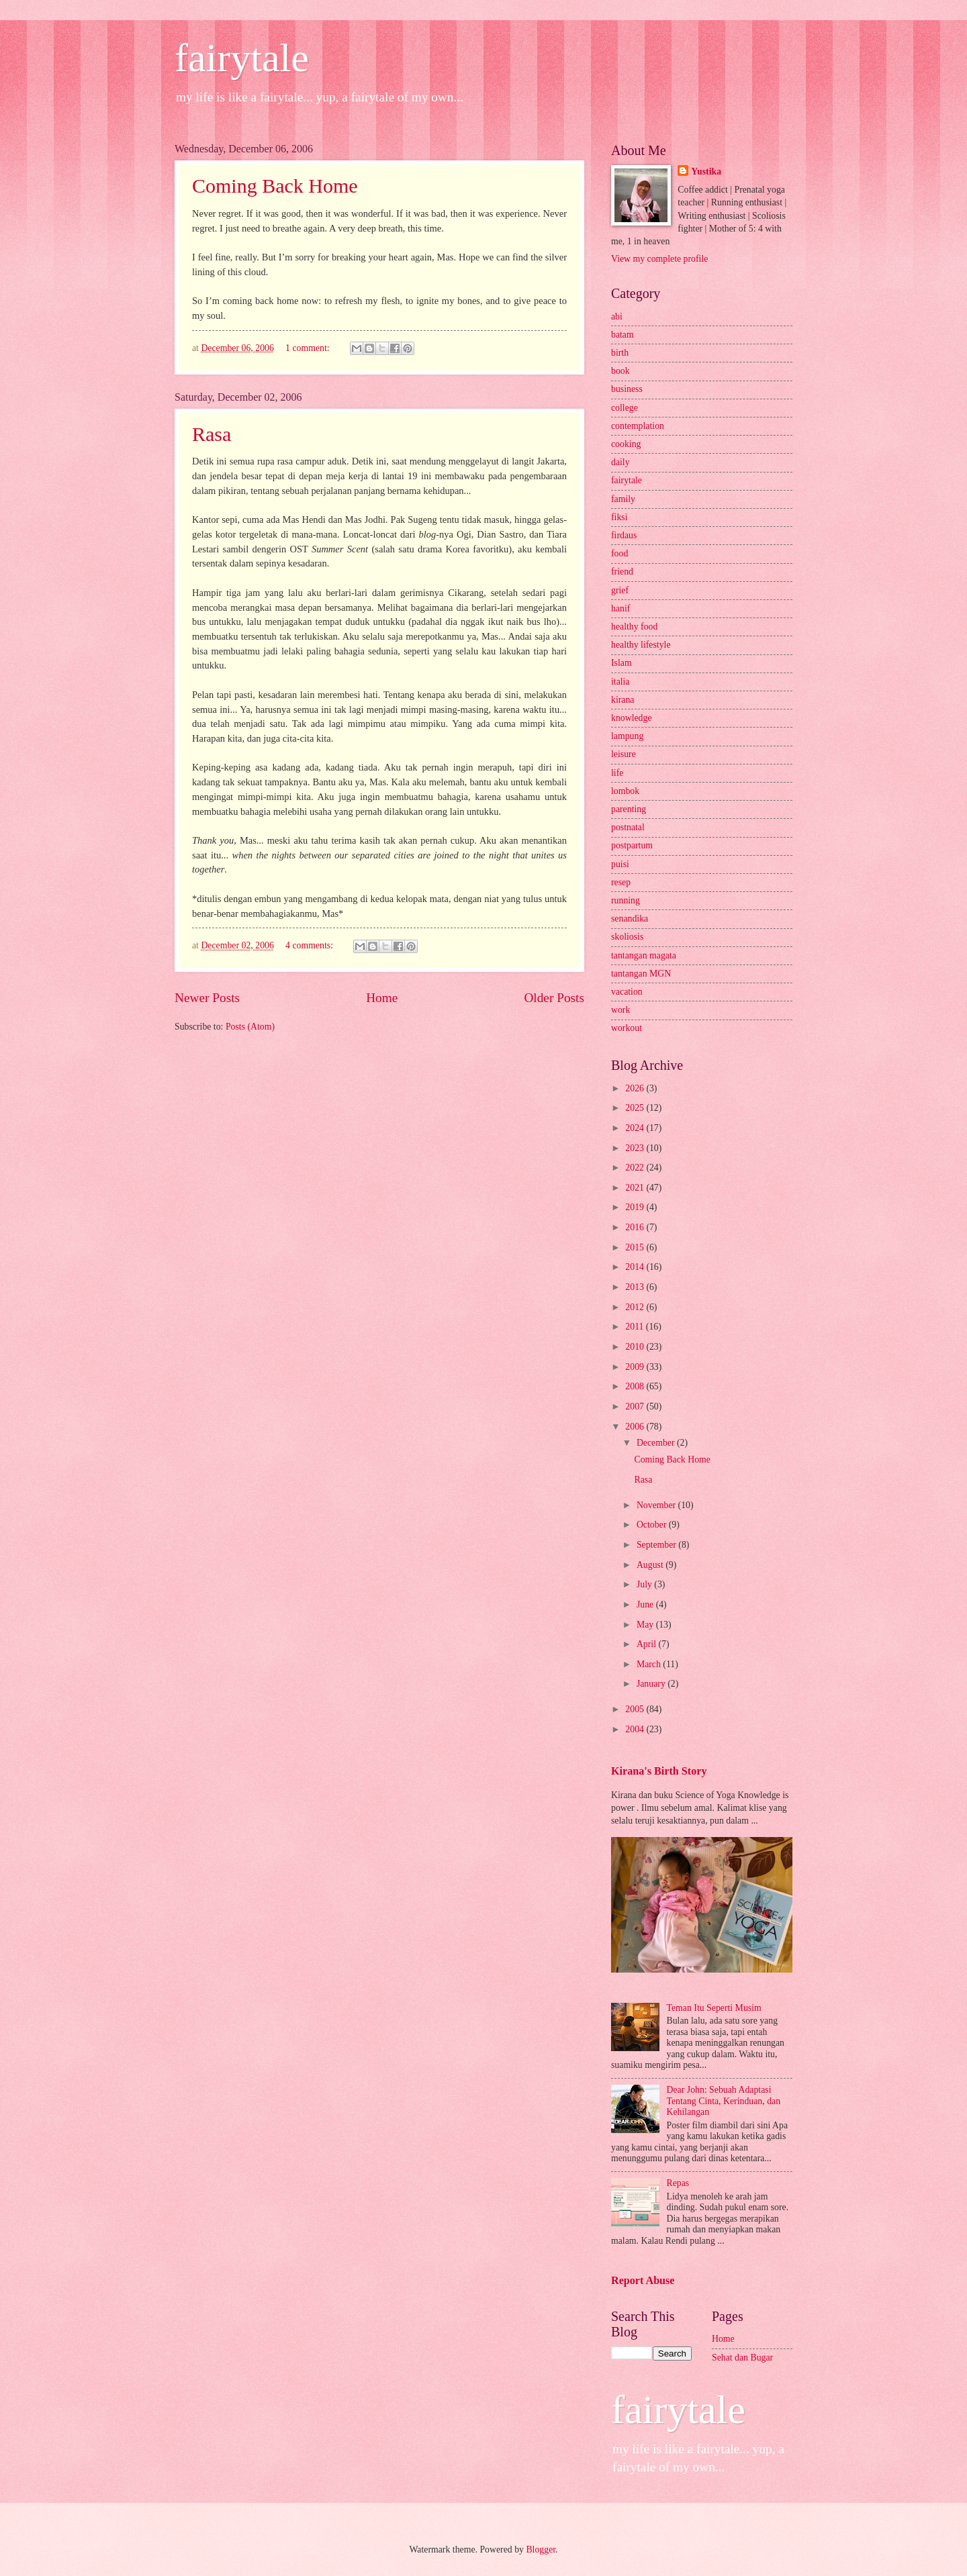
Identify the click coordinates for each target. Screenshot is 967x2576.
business (627, 389)
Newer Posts (207, 998)
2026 (635, 1088)
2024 (635, 1128)
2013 (635, 1287)
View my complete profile (659, 259)
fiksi (619, 517)
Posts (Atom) (250, 1027)
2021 (635, 1188)
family (623, 499)
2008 (635, 1386)
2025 (635, 1108)
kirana (622, 700)
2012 (635, 1307)
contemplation (637, 426)
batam (622, 335)
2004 (635, 1729)
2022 (635, 1167)
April (648, 1644)
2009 (635, 1367)
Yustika (706, 171)
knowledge (631, 718)
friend (622, 571)
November (657, 1505)
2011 (635, 1327)
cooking (626, 444)
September (657, 1545)
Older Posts (554, 998)
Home (382, 998)
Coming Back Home (275, 186)
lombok (625, 791)
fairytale (242, 58)
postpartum (632, 845)
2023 (635, 1148)
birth (620, 353)
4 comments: (310, 945)
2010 (635, 1347)
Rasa (211, 434)
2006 (635, 1427)
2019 (635, 1207)
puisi (620, 864)
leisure (623, 754)
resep (621, 882)
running (625, 900)
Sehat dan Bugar (742, 2357)
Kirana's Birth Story (658, 1771)
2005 (635, 1709)
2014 (635, 1267)
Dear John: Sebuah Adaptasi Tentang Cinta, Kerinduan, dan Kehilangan (724, 2101)
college (624, 408)
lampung (627, 736)
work (620, 1010)
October (653, 1525)
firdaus (624, 535)
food (619, 553)
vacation (627, 992)
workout (626, 1028)
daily (620, 462)
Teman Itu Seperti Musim (714, 2008)
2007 (635, 1406)
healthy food (634, 627)
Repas (678, 2183)
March (650, 1664)
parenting (628, 809)
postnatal (628, 827)
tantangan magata (643, 955)
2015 (635, 1247)
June (646, 1604)
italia (620, 682)
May (646, 1625)
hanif (620, 608)
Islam (621, 663)
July (645, 1584)
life (617, 773)
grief (620, 590)
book (620, 371)
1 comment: (308, 348)
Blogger (540, 2549)
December (657, 1443)
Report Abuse (643, 2280)
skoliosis (627, 937)
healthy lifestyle (641, 645)
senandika (629, 918)
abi (617, 316)
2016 (635, 1227)
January (652, 1684)
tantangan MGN (641, 974)
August (651, 1565)
